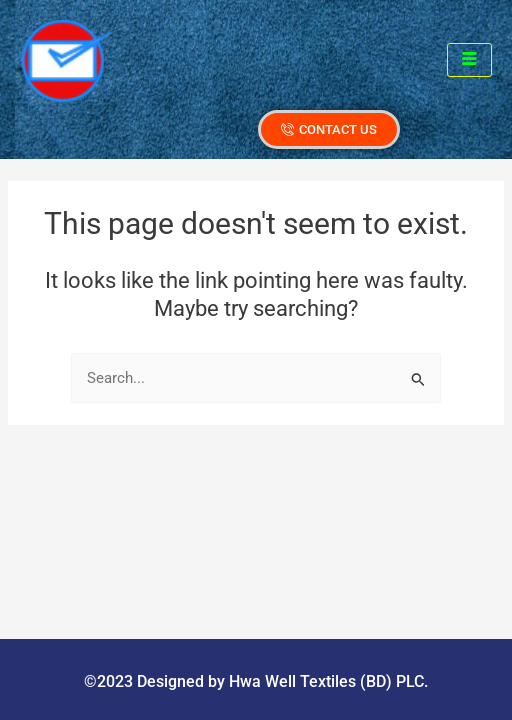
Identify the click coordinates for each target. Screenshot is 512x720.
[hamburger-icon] (469, 60)
